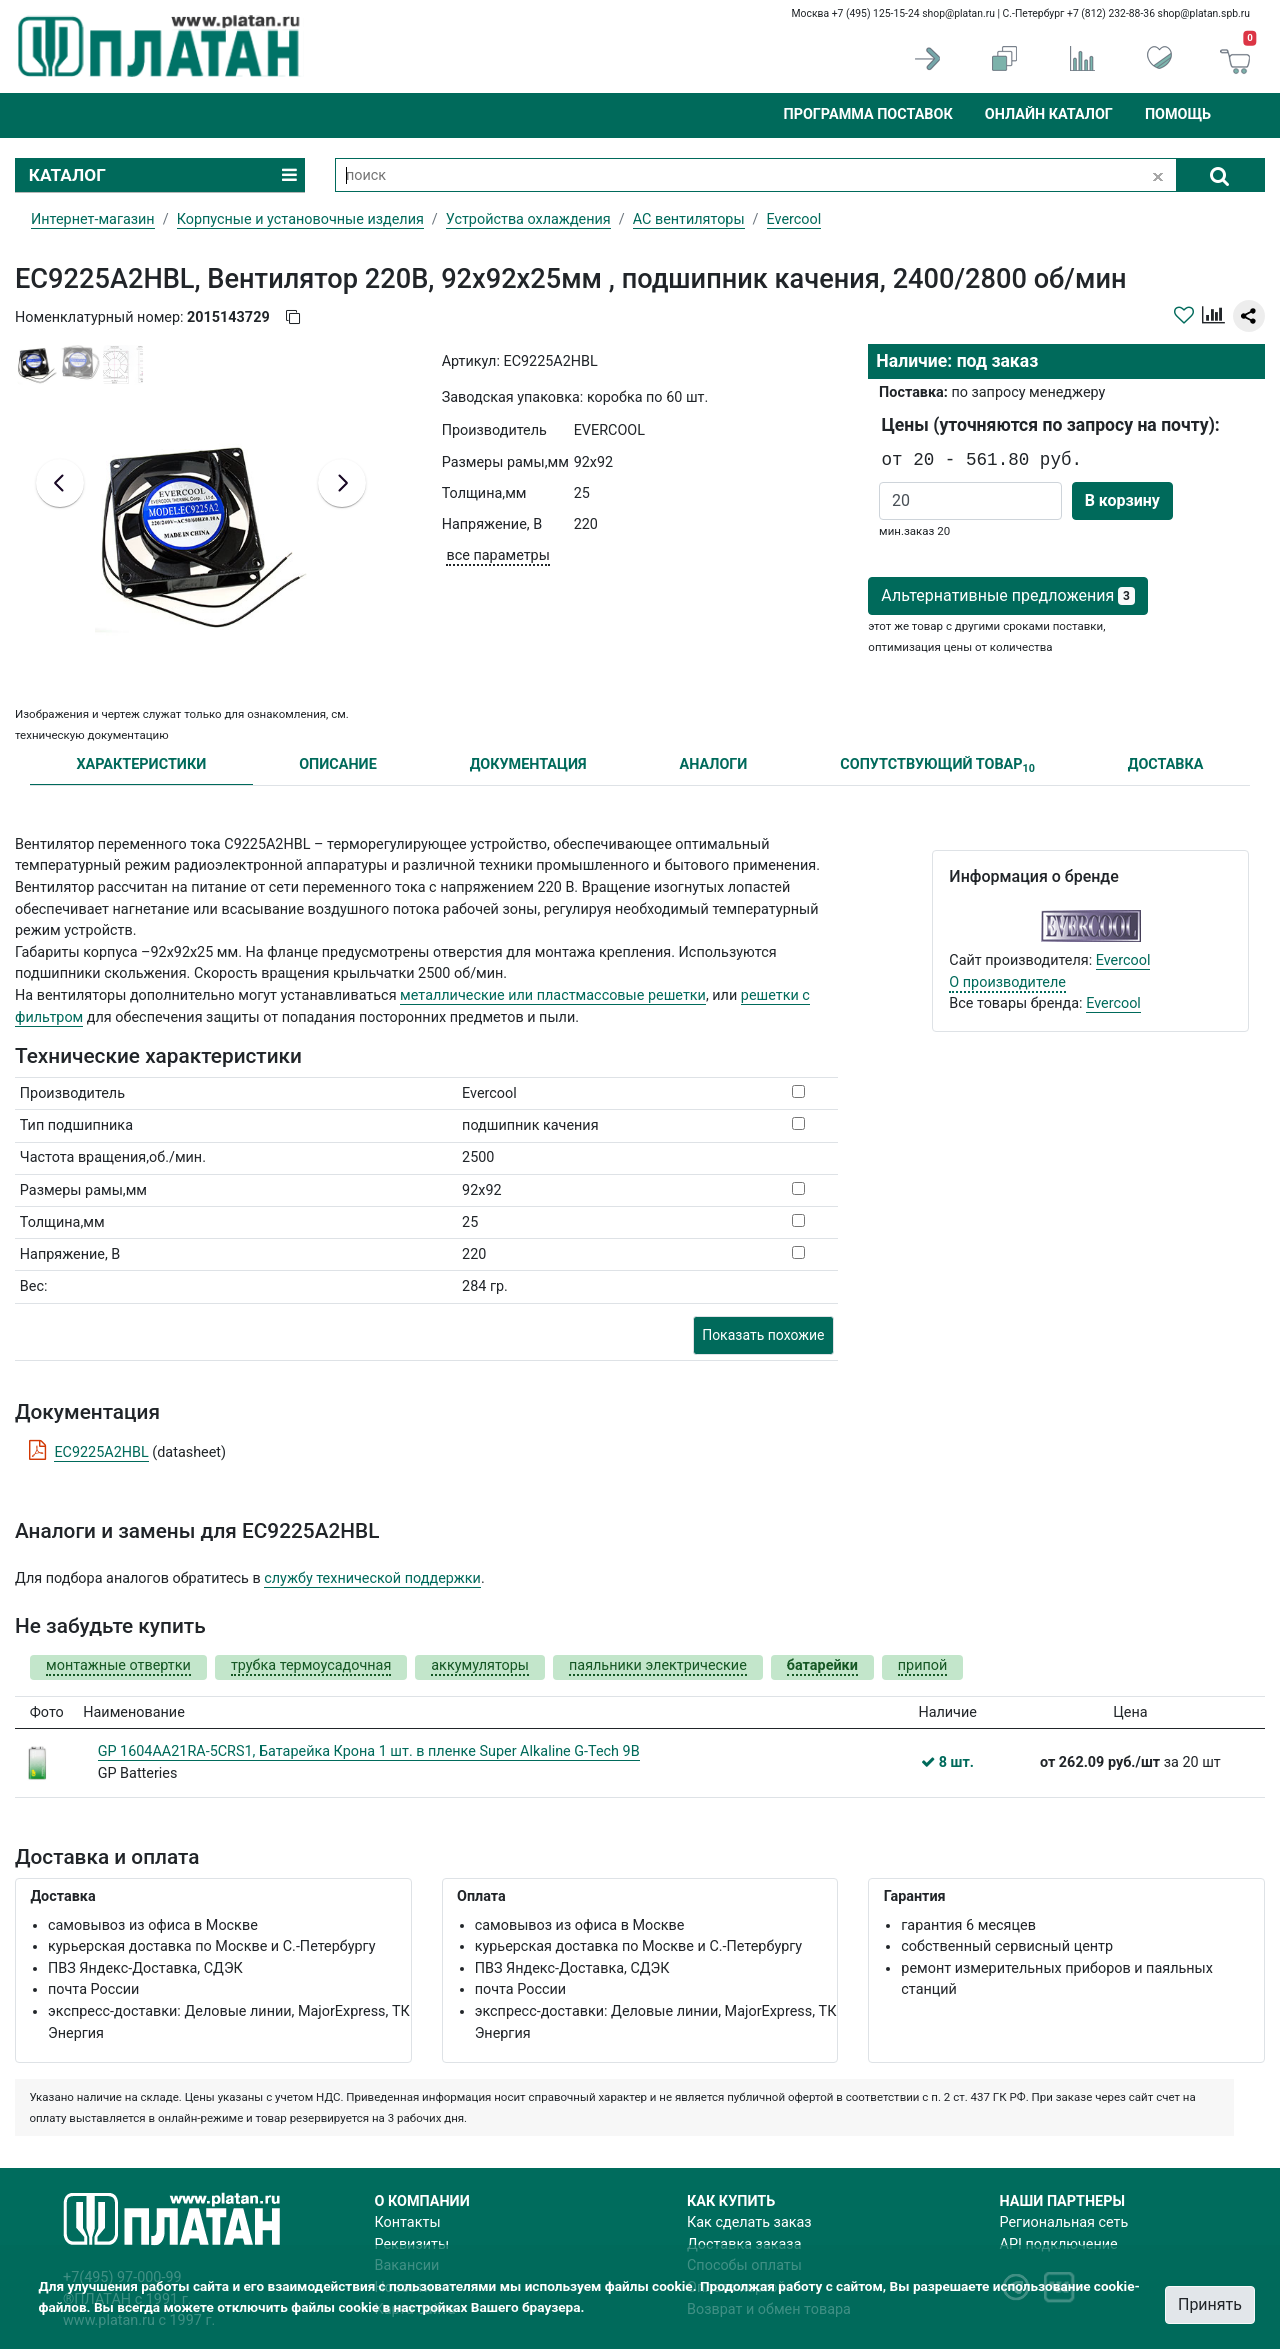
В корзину (1122, 500)
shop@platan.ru (958, 13)
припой (923, 1665)
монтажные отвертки (118, 1665)
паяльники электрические (658, 1665)
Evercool (1123, 960)
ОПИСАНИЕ (338, 764)
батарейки (822, 1665)
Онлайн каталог (1049, 114)
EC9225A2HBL (101, 1452)
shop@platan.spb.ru (1204, 13)
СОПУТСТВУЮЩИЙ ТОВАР (937, 765)
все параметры (497, 555)
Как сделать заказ (749, 2222)
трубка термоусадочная (311, 1665)
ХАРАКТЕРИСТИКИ (141, 764)
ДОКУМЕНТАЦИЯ (528, 764)
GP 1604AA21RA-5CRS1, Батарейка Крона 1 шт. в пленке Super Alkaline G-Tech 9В (369, 1751)
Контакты (408, 2222)
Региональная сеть (1064, 2222)
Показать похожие (763, 1335)
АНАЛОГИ (713, 764)
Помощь (1178, 114)
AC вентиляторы (689, 219)
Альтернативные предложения (1007, 595)
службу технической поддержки (372, 1578)
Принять (1210, 2304)
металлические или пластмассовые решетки (553, 995)
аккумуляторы (480, 1665)
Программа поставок (867, 114)
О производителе (1007, 982)
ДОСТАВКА (1166, 764)
